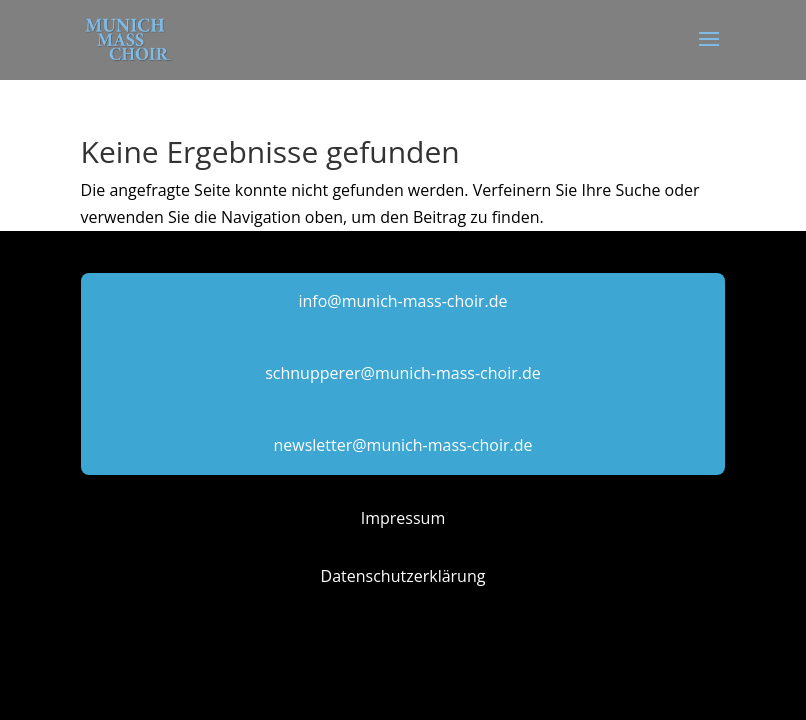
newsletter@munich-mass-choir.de (403, 445)
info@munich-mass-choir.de (402, 301)
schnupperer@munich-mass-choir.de (403, 373)
